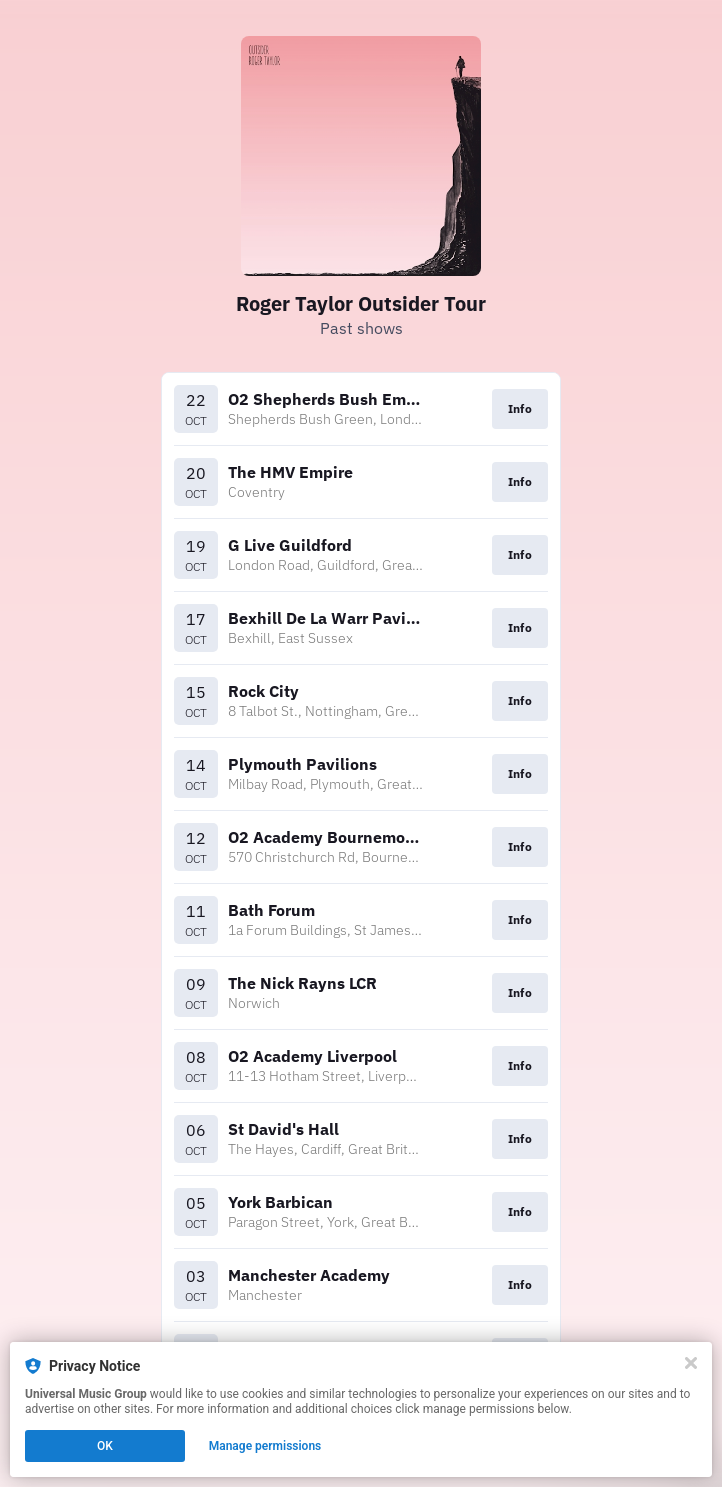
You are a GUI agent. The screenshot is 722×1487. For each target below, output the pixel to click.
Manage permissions (265, 1446)
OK (105, 1446)
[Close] (691, 1363)
